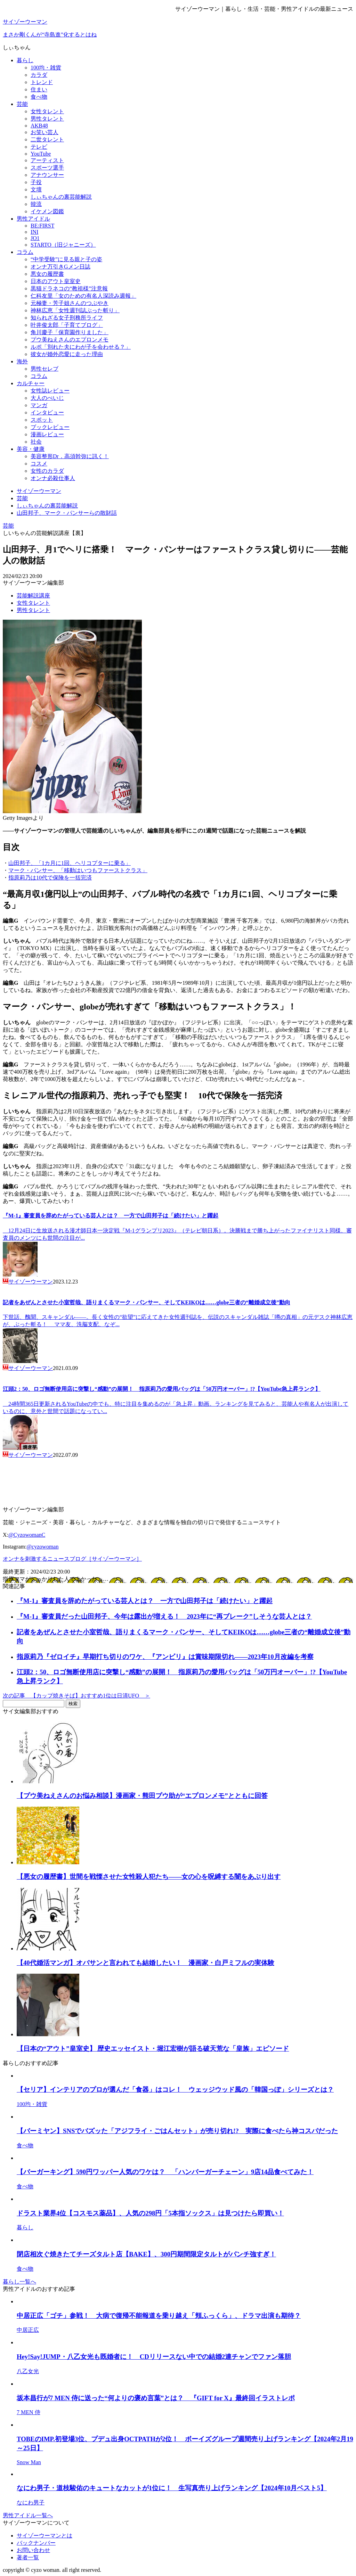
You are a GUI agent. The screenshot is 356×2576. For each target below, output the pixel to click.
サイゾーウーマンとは (44, 2535)
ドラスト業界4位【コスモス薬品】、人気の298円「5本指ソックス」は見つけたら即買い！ (150, 2213)
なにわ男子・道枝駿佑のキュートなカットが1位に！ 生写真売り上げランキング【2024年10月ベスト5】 (172, 2488)
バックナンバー (36, 2543)
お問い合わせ (33, 2550)
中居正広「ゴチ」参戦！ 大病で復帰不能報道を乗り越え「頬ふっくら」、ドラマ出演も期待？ (159, 2315)
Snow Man (29, 2462)
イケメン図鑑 (47, 211)
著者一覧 (28, 2557)
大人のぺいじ (47, 398)
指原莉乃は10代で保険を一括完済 (50, 878)
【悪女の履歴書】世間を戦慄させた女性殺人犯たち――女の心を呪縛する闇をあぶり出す (149, 1876)
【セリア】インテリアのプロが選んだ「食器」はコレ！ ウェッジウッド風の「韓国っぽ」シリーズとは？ (175, 2089)
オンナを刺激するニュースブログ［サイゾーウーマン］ (72, 1559)
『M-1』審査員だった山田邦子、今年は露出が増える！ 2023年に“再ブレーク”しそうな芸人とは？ (164, 1616)
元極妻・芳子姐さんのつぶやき (69, 303)
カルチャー (30, 383)
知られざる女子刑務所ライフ (67, 318)
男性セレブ (44, 369)
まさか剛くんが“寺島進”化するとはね (50, 35)
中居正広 (28, 2330)
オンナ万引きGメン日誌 (60, 267)
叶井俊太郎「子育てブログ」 (67, 325)
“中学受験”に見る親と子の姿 (66, 259)
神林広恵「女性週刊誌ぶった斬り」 (75, 310)
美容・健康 (30, 449)
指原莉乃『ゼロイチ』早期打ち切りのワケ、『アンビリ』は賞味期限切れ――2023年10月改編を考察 (165, 1656)
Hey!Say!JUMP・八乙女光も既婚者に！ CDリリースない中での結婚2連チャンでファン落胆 (154, 2356)
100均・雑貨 (46, 68)
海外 (22, 361)
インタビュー (47, 412)
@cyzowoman (42, 1547)
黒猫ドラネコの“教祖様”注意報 (69, 288)
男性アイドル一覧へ (28, 2515)
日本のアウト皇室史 (56, 281)
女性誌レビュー (50, 391)
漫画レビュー (47, 434)
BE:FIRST (42, 226)
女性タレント (47, 111)
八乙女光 (28, 2371)
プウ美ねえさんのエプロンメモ (69, 339)
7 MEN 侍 (28, 2412)
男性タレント (47, 119)
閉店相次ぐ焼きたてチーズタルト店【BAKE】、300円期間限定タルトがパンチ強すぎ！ (146, 2254)
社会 (36, 442)
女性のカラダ (47, 471)
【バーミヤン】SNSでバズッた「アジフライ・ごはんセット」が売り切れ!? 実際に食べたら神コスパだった (177, 2131)
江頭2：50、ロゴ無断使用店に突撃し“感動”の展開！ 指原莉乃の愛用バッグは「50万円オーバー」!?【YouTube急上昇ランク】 (162, 1389)
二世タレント (47, 139)
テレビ (39, 147)
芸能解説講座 (33, 595)
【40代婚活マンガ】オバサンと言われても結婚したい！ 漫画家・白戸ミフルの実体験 (145, 1962)
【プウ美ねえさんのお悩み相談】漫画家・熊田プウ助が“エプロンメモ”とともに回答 (142, 1795)
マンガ (39, 405)
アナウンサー (47, 175)
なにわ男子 (30, 2502)
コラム (25, 252)
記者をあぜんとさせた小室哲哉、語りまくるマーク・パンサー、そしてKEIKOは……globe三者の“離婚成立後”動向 (146, 1302)
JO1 (35, 238)
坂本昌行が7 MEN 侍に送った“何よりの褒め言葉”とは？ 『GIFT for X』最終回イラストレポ (156, 2398)
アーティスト (47, 160)
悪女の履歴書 (47, 274)
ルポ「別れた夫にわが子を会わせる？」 (81, 347)
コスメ (39, 464)
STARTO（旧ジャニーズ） (63, 245)
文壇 (36, 189)
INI (34, 232)
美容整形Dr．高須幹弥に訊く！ (70, 456)
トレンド (42, 82)
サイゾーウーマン (25, 22)
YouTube (41, 154)
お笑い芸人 (44, 132)
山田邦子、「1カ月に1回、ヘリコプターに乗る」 (69, 863)
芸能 (22, 104)
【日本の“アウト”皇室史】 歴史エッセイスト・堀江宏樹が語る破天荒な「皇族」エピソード (153, 2048)
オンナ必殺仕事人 (53, 478)
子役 (36, 182)
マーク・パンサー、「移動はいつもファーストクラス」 (77, 870)
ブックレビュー (50, 427)
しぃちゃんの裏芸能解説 (61, 197)
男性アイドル (33, 219)
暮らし (25, 60)
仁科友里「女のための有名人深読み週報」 (83, 296)
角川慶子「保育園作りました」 (69, 332)
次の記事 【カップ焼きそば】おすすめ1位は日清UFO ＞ (76, 1696)
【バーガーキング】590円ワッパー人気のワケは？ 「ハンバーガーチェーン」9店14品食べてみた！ (165, 2171)
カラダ (39, 75)
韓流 (36, 204)
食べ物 (39, 97)
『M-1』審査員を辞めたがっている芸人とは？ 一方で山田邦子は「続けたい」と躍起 (110, 1216)
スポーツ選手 (47, 168)
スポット (42, 420)
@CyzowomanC (26, 1535)
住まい (39, 89)
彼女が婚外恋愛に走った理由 (67, 354)
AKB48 (39, 126)
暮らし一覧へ (19, 2282)
